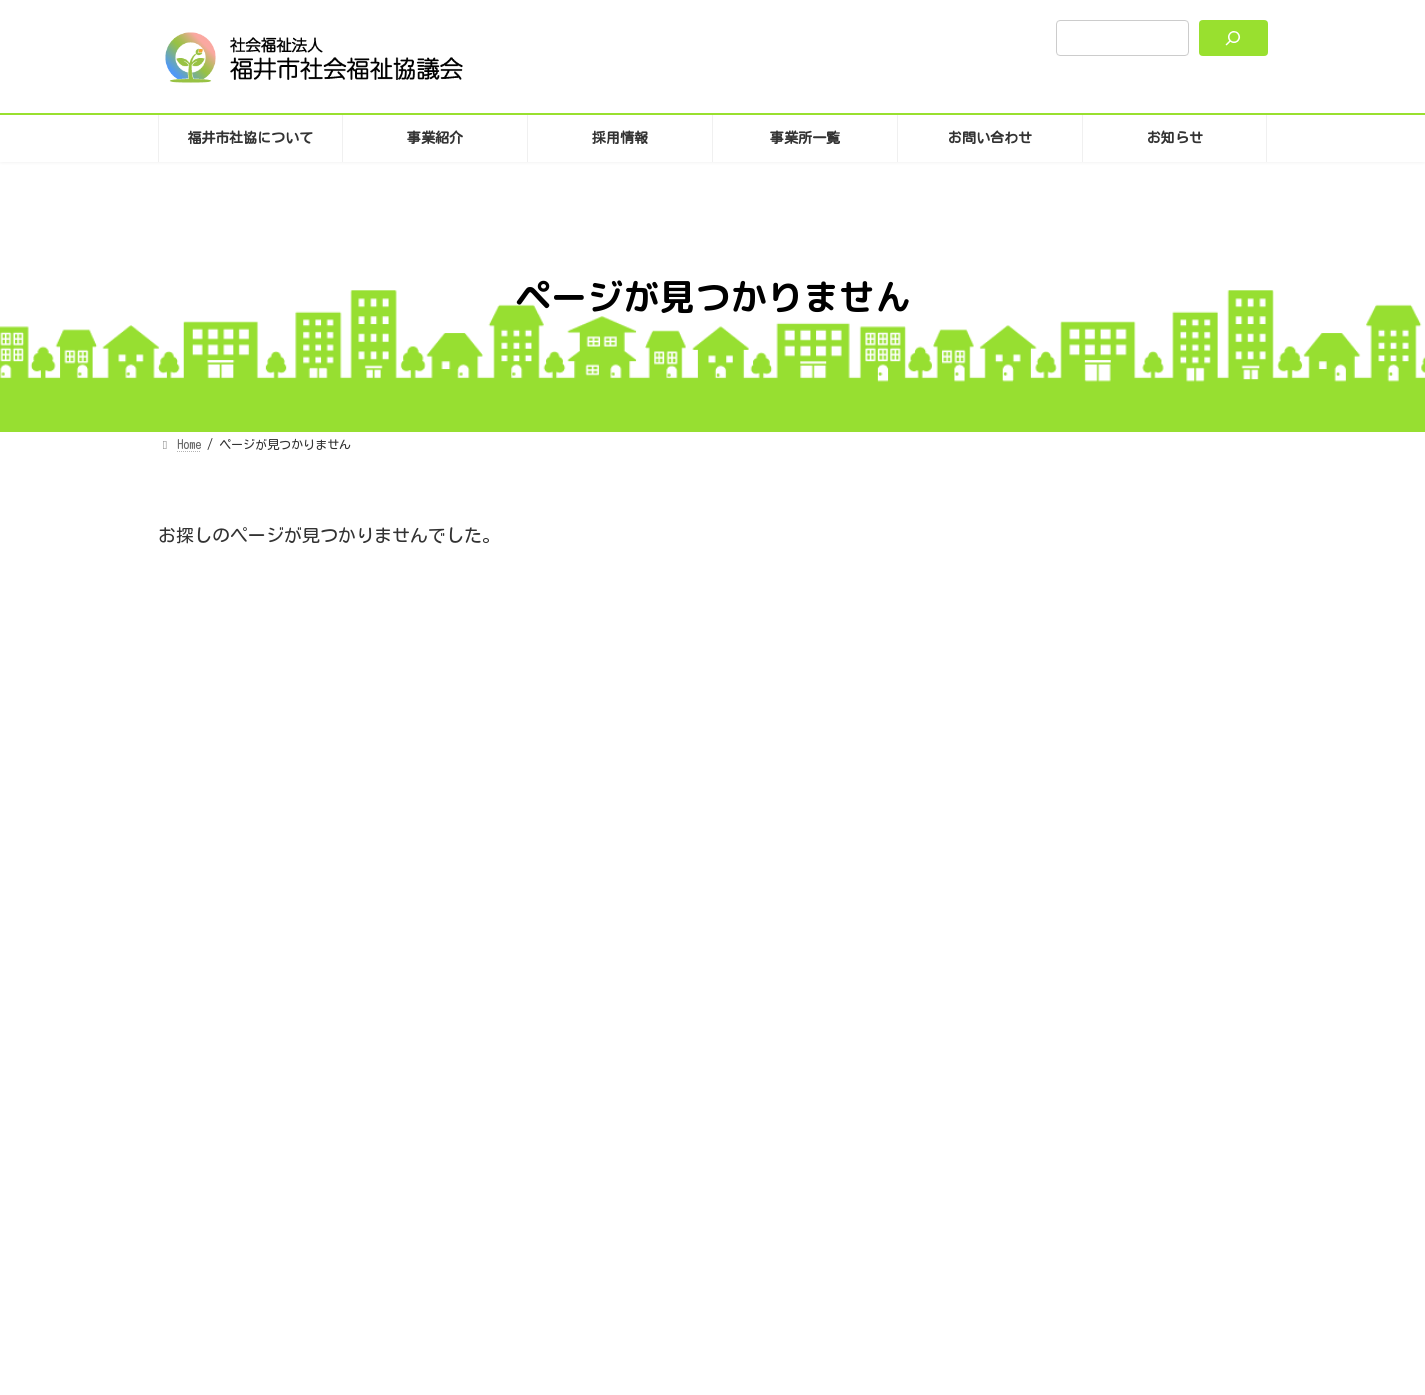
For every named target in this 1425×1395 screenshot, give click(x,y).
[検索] (1233, 38)
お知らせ (1065, 652)
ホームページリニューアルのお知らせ (1113, 766)
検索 (1214, 539)
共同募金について (1032, 680)
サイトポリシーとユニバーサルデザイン (727, 1139)
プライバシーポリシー (517, 1139)
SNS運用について (923, 1139)
